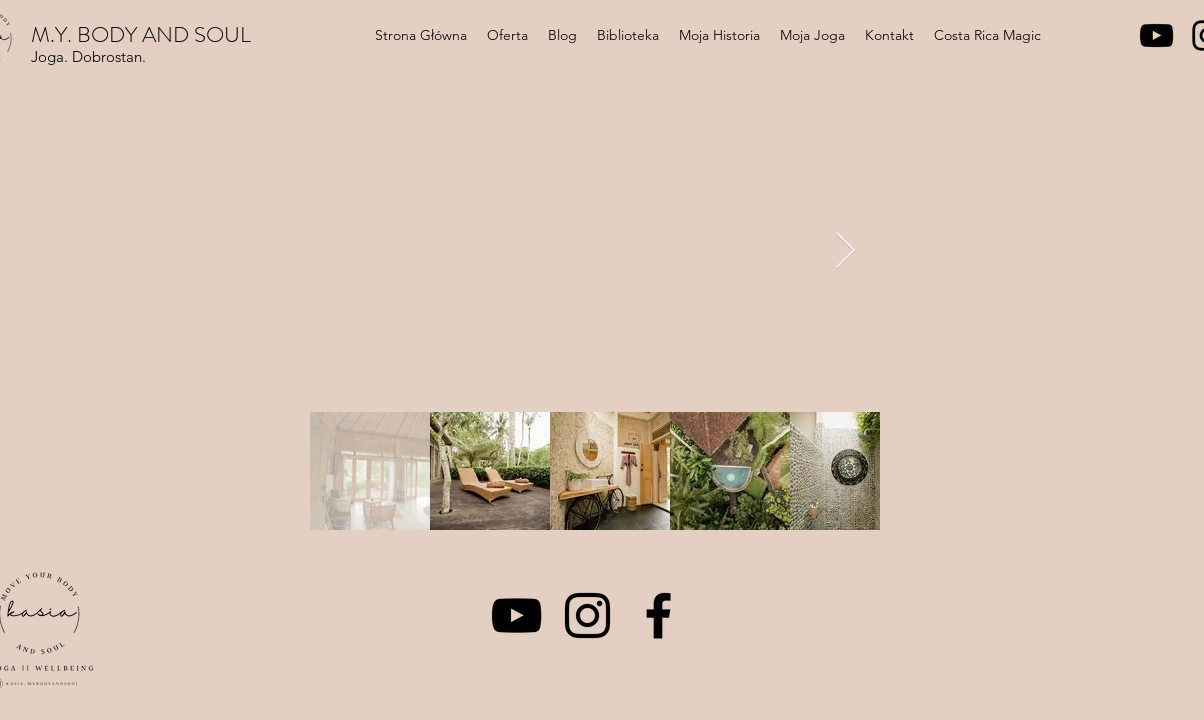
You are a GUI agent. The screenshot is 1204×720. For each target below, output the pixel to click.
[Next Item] (845, 251)
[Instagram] (587, 615)
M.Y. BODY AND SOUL (141, 34)
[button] (507, 35)
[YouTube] (1156, 35)
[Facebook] (658, 615)
